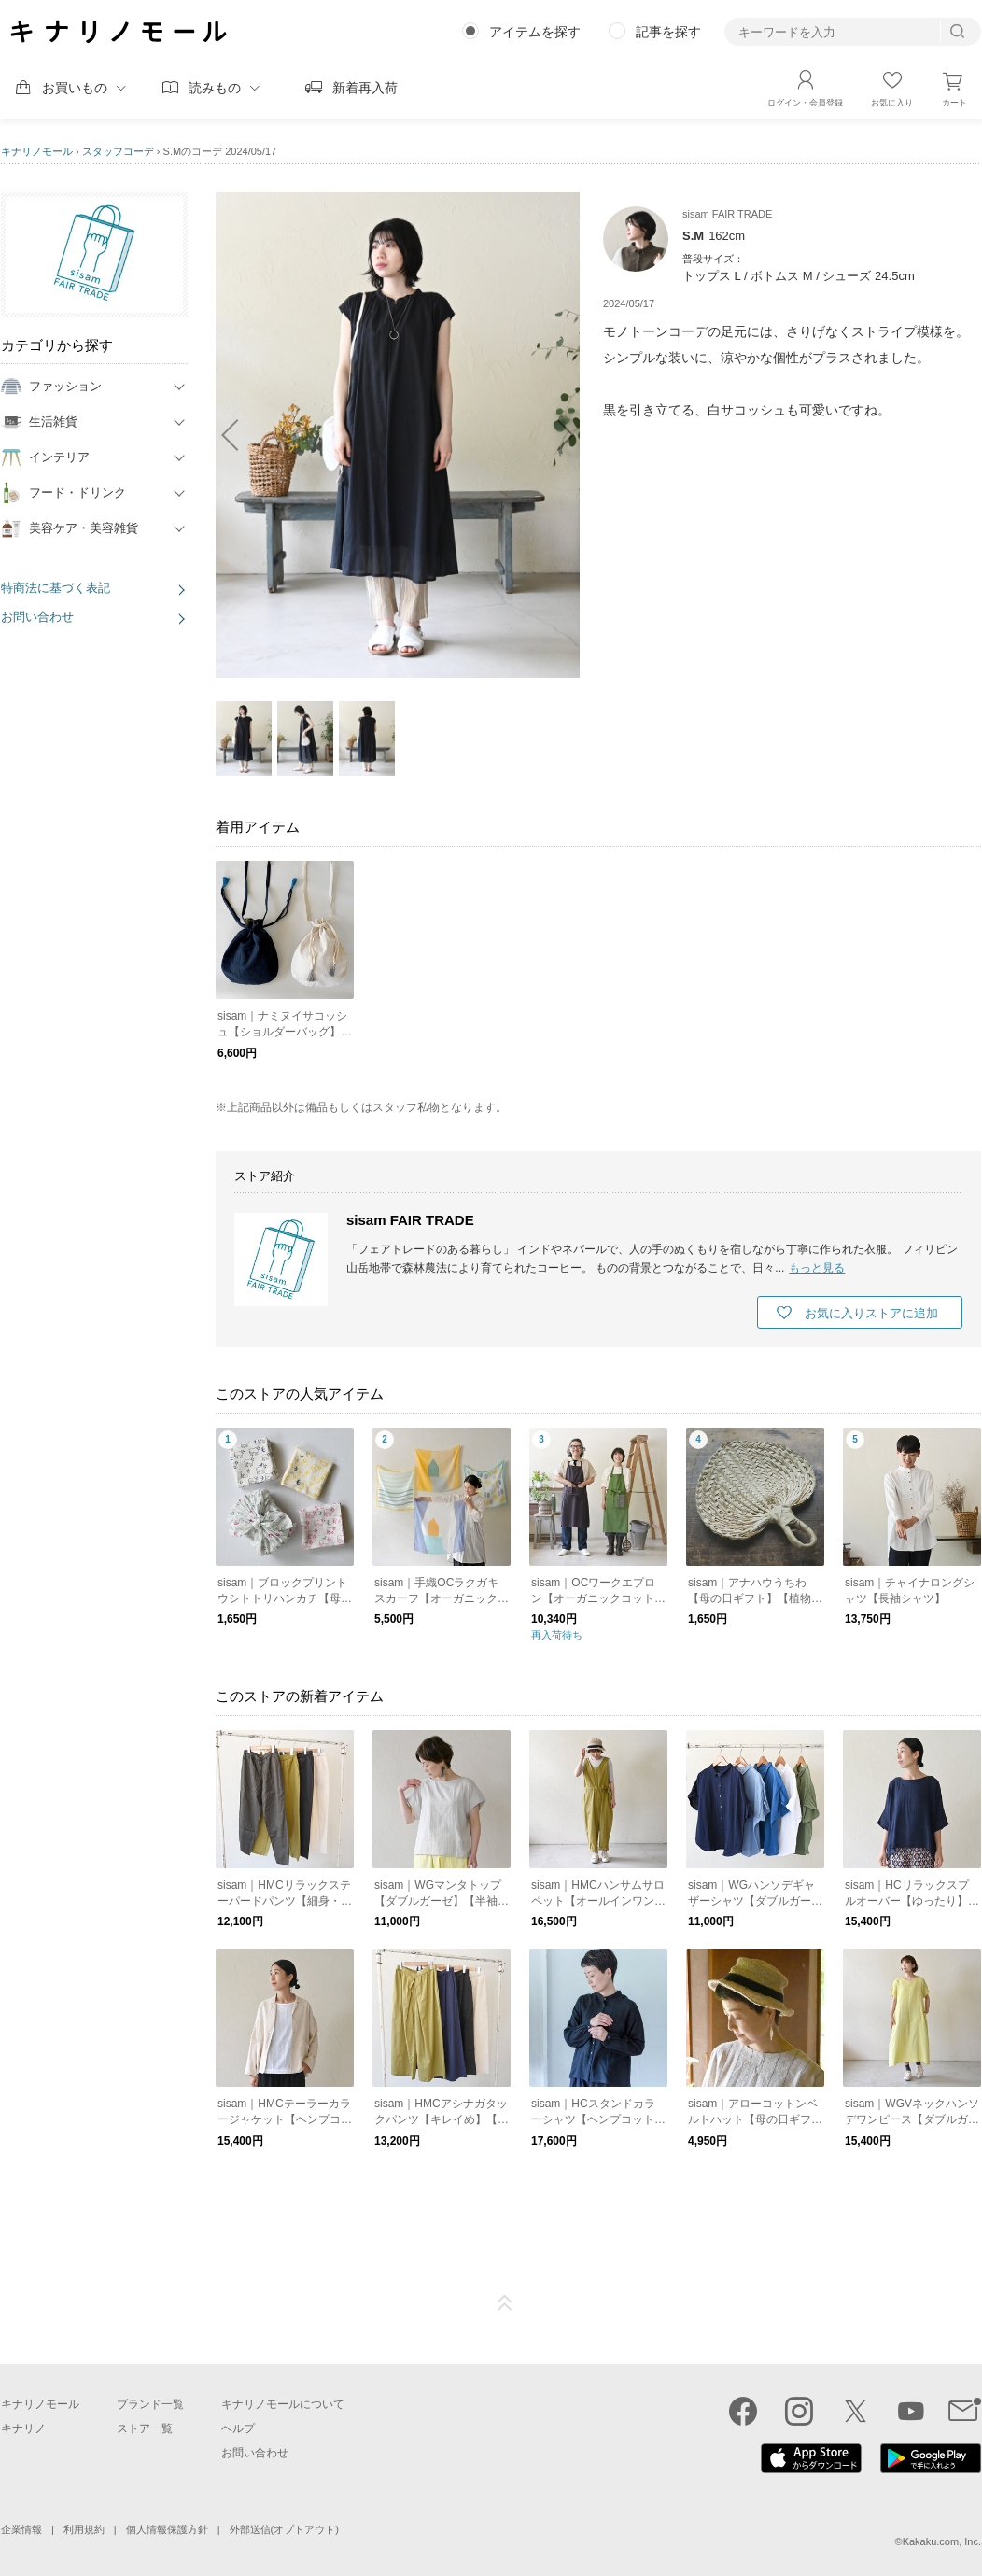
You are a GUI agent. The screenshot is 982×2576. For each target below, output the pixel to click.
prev (239, 435)
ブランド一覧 (150, 2404)
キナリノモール (37, 151)
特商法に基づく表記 (55, 588)
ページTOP (505, 2303)
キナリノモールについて (282, 2404)
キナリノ (23, 2428)
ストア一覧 (145, 2428)
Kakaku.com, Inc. (942, 2541)
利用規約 (84, 2529)
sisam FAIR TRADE (410, 1220)
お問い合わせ (37, 617)
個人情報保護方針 (167, 2529)
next (556, 435)
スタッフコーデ (118, 151)
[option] (398, 435)
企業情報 (21, 2529)
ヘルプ (238, 2428)
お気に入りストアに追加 (871, 1313)
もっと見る (817, 1267)
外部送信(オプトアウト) (284, 2529)
